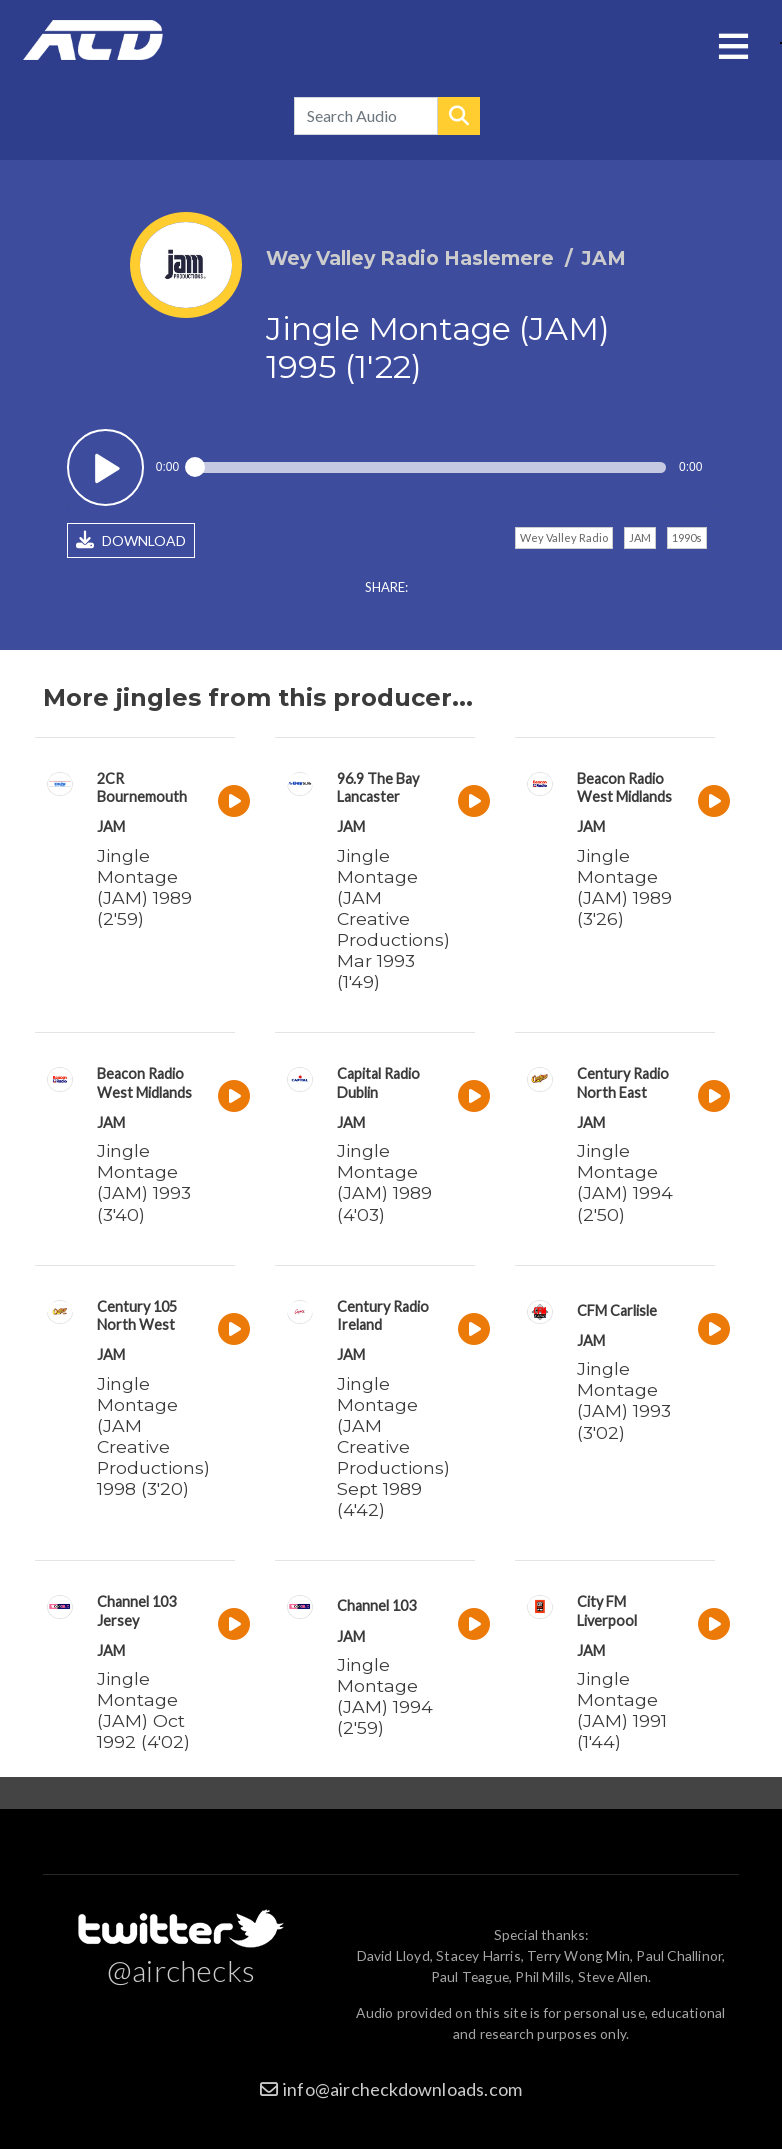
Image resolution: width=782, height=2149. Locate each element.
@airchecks (181, 1970)
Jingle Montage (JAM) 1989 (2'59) (144, 887)
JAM (640, 537)
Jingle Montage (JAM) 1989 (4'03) (384, 1182)
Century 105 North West (137, 1315)
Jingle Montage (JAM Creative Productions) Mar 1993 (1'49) (393, 919)
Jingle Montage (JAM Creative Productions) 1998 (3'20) (153, 1436)
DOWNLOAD (131, 540)
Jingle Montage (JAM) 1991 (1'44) (622, 1710)
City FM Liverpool (607, 1610)
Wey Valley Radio (564, 537)
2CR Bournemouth (142, 787)
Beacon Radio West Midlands (624, 787)
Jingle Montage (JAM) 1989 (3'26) (624, 887)
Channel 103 (376, 1605)
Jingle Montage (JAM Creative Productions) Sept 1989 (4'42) (393, 1447)
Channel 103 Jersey (136, 1610)
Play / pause (105, 467)
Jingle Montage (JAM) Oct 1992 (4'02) (143, 1710)
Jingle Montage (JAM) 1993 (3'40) (144, 1182)
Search (459, 116)
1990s (687, 537)
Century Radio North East (623, 1082)
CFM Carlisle (617, 1310)
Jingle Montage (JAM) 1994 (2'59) (385, 1696)
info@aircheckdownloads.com (402, 2089)
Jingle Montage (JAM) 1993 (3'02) (624, 1400)
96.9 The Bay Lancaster (378, 787)
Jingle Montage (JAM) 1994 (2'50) (625, 1182)
